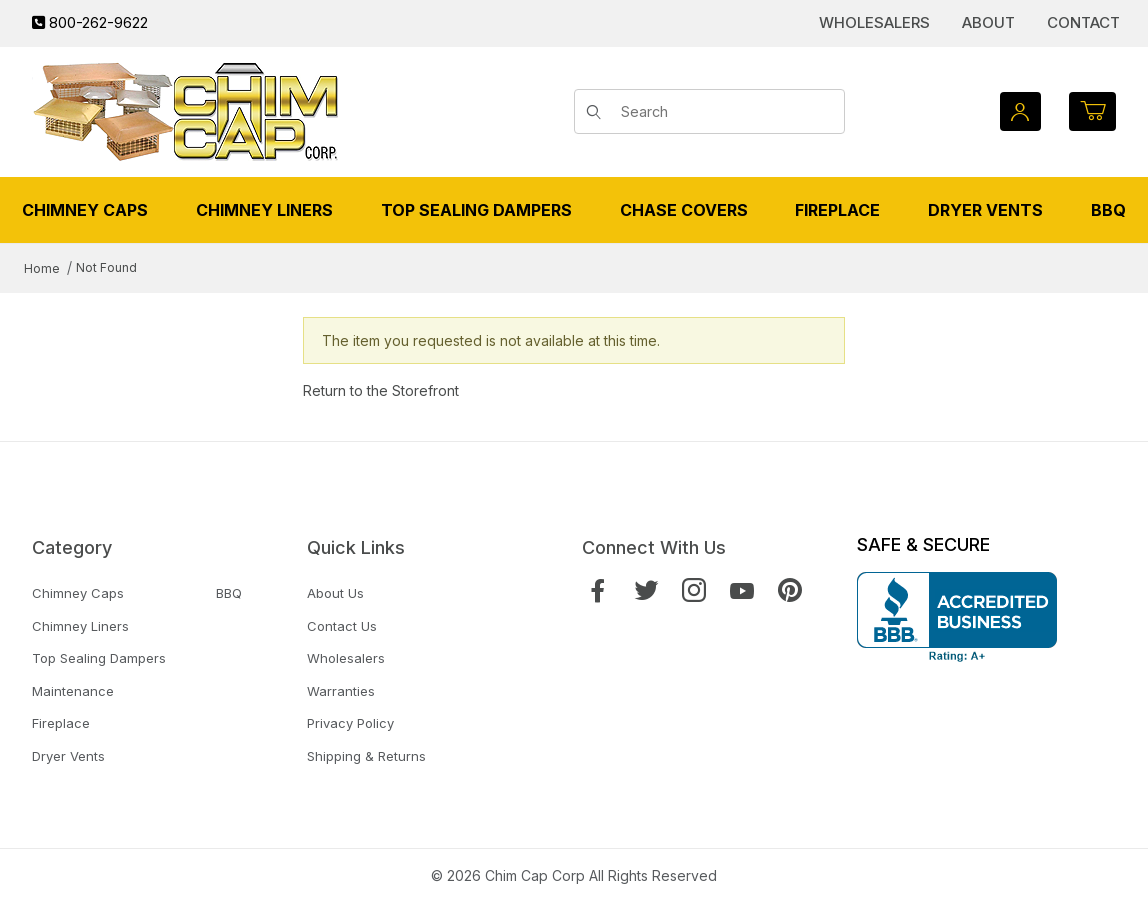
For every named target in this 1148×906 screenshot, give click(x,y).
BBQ (229, 593)
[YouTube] (742, 590)
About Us (335, 593)
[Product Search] (726, 112)
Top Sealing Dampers (99, 658)
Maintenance (73, 691)
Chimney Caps (78, 593)
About (988, 22)
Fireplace (61, 723)
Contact (1083, 22)
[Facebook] (598, 590)
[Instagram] (694, 590)
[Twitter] (646, 590)
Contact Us (342, 626)
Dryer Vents (68, 756)
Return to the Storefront (381, 390)
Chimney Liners (80, 626)
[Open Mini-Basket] (1092, 111)
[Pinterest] (790, 590)
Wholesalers (874, 22)
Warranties (341, 691)
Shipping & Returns (366, 756)
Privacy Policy (350, 723)
